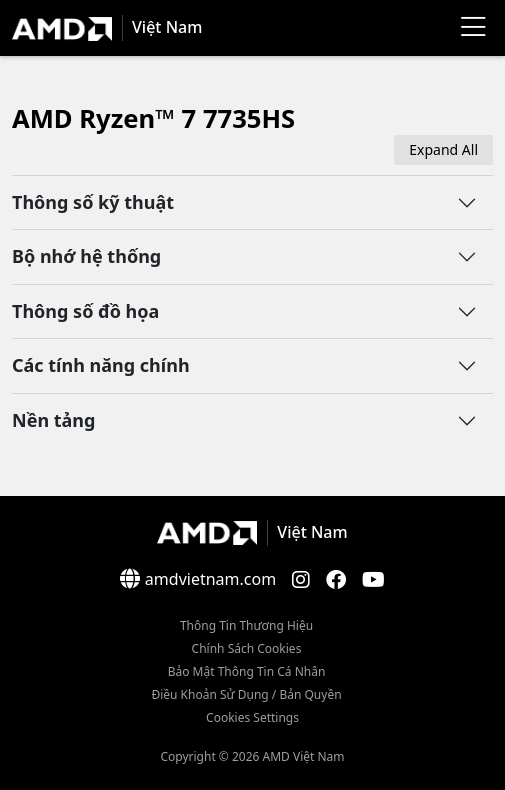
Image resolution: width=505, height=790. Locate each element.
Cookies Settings (252, 717)
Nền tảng (53, 420)
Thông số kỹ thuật (93, 202)
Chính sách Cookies (247, 648)
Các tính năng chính (101, 365)
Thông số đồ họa (85, 311)
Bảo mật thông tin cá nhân (247, 671)
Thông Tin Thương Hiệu (246, 625)
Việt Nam (167, 27)
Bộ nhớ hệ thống (86, 256)
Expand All (443, 149)
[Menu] (473, 28)
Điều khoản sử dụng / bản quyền (246, 694)
